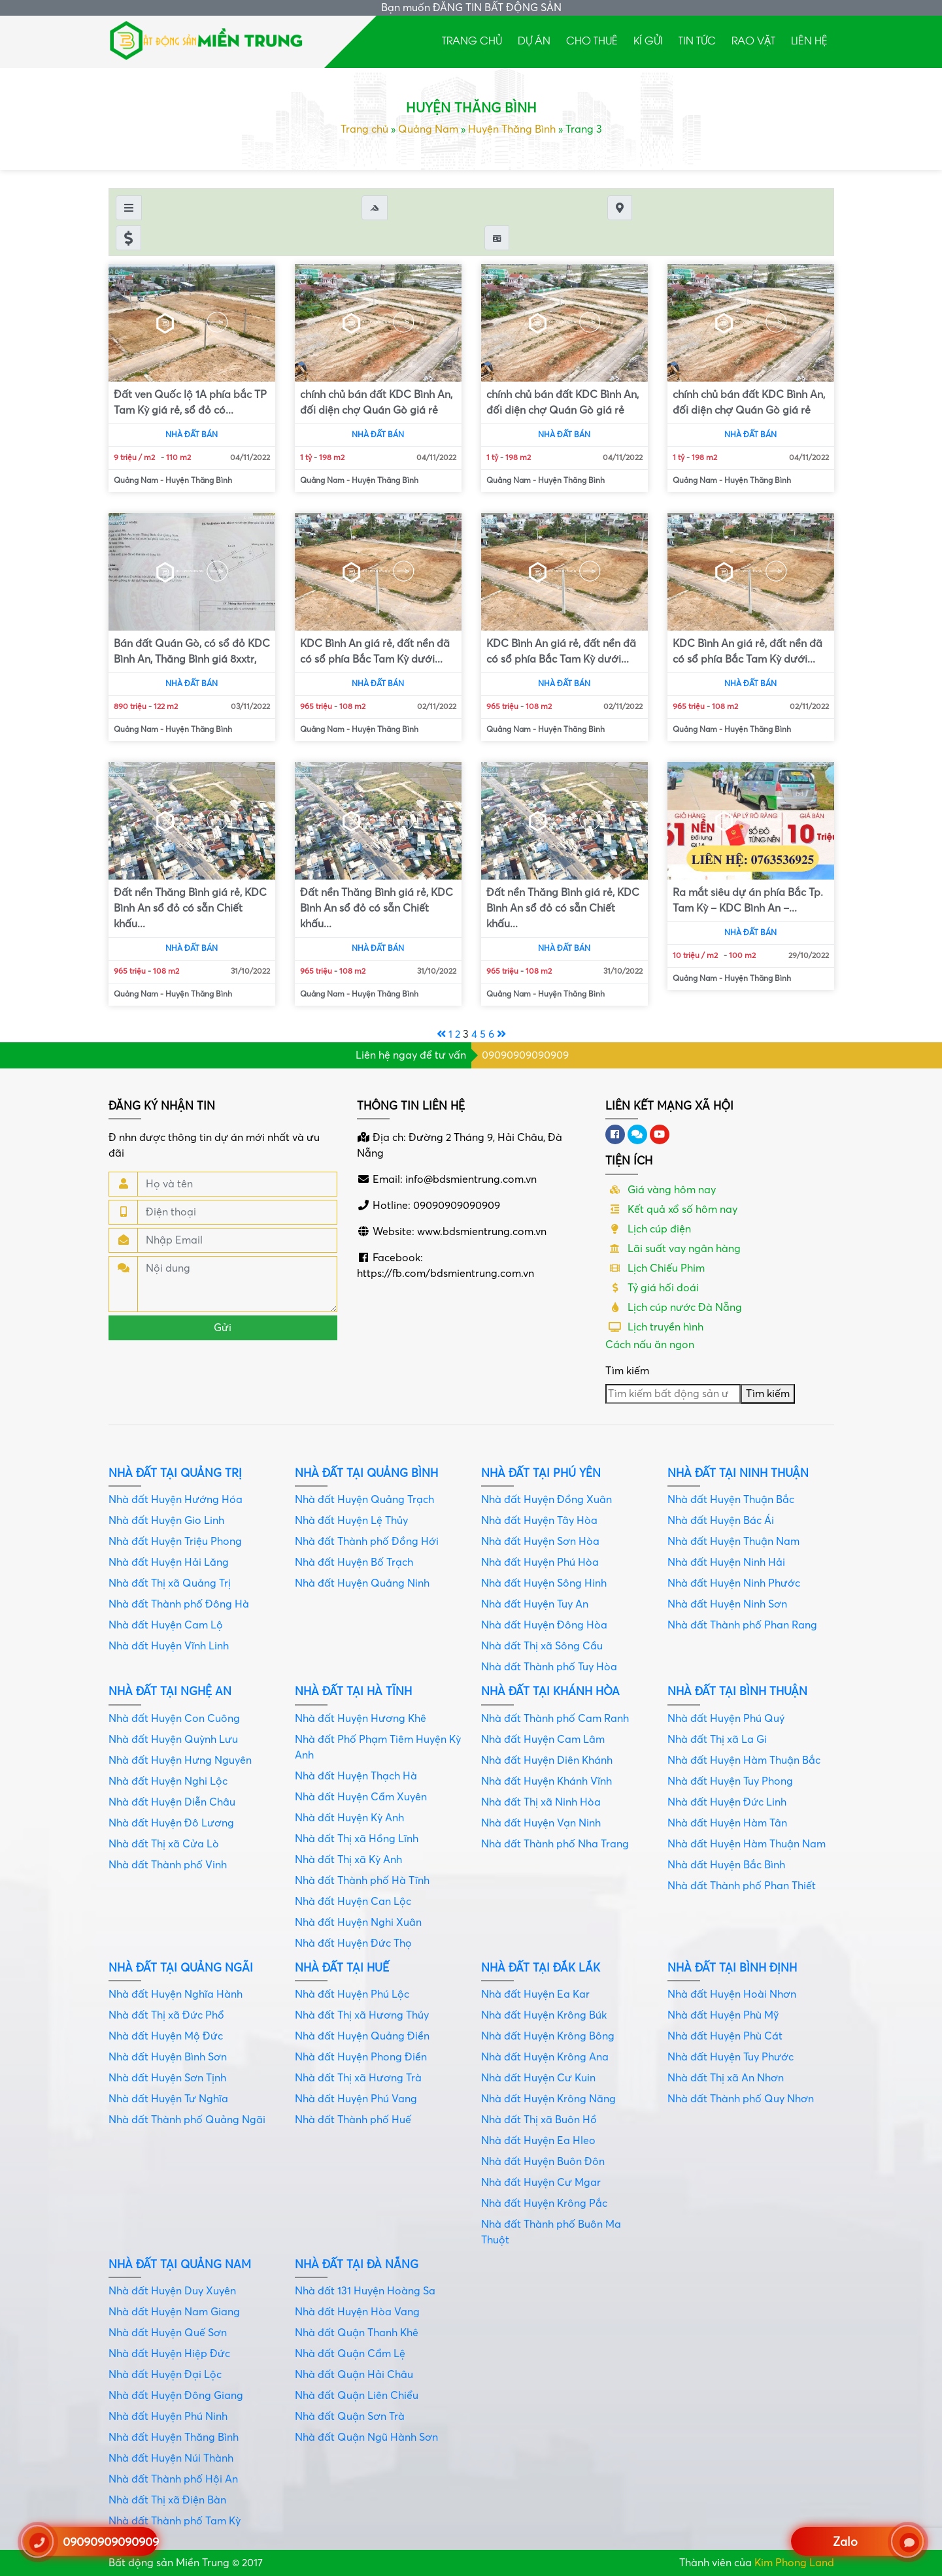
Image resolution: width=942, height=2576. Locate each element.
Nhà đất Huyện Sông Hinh (544, 1583)
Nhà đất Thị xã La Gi (717, 1739)
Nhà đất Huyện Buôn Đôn (543, 2162)
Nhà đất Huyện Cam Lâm (543, 1739)
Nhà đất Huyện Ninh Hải (726, 1562)
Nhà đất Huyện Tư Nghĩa (168, 2099)
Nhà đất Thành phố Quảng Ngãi (187, 2120)
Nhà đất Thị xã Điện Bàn (167, 2500)
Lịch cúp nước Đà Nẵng (673, 1307)
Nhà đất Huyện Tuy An (534, 1604)
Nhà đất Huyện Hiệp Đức (169, 2354)
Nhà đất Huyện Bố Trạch (354, 1562)
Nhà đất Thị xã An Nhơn (725, 2078)
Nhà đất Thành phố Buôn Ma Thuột (551, 2232)
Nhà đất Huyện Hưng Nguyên (180, 1760)
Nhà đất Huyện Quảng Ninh (362, 1583)
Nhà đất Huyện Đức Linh (726, 1802)
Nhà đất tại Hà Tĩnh (353, 1691)
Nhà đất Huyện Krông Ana (545, 2057)
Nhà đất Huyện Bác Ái (720, 1521)
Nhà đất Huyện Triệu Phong (175, 1541)
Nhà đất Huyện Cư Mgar (541, 2182)
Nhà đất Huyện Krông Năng (548, 2099)
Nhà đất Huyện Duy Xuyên (172, 2291)
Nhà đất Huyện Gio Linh (166, 1521)
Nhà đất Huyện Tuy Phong (730, 1781)
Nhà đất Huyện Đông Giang (176, 2396)
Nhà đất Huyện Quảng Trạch (364, 1500)
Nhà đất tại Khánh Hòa (550, 1691)
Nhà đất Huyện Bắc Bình (726, 1865)
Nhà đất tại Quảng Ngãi (181, 1968)
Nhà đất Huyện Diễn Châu (172, 1802)
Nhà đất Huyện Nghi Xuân (358, 1922)
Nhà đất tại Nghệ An (170, 1691)
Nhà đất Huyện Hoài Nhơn (731, 1994)
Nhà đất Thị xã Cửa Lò (164, 1844)
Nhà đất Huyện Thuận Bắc (730, 1500)
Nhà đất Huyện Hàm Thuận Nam (746, 1844)
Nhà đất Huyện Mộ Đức (166, 2036)
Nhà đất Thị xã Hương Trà (358, 2078)
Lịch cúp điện (648, 1229)
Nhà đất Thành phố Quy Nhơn (740, 2099)
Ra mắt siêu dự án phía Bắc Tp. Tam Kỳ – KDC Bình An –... (748, 900)
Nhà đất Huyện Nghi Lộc (168, 1781)
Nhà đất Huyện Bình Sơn (168, 2057)
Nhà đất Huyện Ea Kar (535, 1994)
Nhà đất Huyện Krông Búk (544, 2015)
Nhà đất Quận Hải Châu (354, 2375)
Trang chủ (472, 40)
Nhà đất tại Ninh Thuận (738, 1473)
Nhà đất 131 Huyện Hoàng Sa (365, 2291)
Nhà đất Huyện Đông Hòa (544, 1625)
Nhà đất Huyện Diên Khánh (547, 1760)
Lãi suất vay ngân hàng (673, 1249)
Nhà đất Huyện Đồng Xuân (546, 1500)
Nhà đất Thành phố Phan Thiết (741, 1886)
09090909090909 (525, 1055)
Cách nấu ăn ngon (649, 1345)
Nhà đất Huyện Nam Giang (174, 2312)
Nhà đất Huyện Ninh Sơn (727, 1604)
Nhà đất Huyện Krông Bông (547, 2036)
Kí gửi (648, 40)
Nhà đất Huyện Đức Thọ (353, 1943)
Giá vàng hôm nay (660, 1190)
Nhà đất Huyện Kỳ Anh (349, 1818)
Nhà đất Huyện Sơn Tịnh (167, 2078)
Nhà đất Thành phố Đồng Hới (367, 1541)
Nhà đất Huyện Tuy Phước (730, 2057)
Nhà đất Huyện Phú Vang (356, 2099)
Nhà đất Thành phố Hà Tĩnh (362, 1881)
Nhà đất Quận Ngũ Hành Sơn (366, 2437)
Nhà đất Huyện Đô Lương (171, 1823)
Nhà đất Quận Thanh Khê (356, 2333)
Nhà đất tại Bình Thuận (737, 1691)
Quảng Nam (428, 129)
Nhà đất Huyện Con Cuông (174, 1719)
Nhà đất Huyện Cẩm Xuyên (361, 1797)
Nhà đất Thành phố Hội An (173, 2479)
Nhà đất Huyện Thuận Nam (733, 1541)
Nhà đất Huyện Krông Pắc (544, 2203)
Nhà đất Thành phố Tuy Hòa (549, 1667)
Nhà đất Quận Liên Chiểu (356, 2396)
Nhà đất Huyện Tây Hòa (539, 1521)
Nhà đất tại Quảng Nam (180, 2264)
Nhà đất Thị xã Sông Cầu (542, 1646)
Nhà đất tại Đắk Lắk (540, 1968)
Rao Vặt (753, 40)
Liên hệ (809, 40)
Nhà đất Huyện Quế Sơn (168, 2333)
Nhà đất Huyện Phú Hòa (540, 1562)
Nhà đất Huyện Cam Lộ (166, 1625)
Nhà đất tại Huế (342, 1968)
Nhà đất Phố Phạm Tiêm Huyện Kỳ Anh (378, 1747)
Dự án (534, 40)
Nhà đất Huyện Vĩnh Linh (169, 1646)
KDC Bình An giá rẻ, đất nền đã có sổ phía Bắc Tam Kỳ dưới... (375, 651)
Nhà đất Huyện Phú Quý (725, 1719)
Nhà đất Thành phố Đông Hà (179, 1604)
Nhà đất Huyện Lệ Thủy (351, 1521)
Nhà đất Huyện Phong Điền (361, 2057)
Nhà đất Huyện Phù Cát (724, 2036)
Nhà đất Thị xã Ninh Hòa (541, 1802)
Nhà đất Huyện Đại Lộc (165, 2375)
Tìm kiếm (627, 1371)
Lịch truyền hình (654, 1327)
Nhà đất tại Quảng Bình (366, 1473)
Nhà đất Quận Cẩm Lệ (350, 2354)
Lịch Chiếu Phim (655, 1268)
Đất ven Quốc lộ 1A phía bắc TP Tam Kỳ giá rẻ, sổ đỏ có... (190, 402)
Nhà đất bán (191, 435)
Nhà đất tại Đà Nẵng (356, 2264)
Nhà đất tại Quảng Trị (175, 1473)
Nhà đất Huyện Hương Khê (360, 1719)
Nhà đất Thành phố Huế (353, 2120)
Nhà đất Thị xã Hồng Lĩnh (356, 1839)
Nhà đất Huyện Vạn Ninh (541, 1823)
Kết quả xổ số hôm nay (671, 1209)
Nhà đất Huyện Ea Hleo (538, 2141)
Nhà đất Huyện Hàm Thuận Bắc (743, 1760)
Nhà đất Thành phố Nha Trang (555, 1844)
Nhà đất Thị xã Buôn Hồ (539, 2120)
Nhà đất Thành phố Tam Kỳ (175, 2521)
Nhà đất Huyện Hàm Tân (727, 1823)
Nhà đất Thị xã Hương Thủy (362, 2015)
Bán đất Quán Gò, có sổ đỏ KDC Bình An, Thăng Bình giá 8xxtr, (192, 651)
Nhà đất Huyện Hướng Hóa (176, 1500)
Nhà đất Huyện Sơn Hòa (540, 1541)
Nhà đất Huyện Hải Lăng (169, 1562)
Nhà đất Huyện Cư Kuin (538, 2078)
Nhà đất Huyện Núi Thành (171, 2458)
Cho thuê (592, 40)
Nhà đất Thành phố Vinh (168, 1865)
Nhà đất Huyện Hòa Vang (357, 2312)
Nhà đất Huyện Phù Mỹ (723, 2015)
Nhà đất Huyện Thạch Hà (356, 1776)
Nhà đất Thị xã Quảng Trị (170, 1583)
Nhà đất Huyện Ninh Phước (733, 1583)
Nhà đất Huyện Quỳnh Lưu (173, 1739)
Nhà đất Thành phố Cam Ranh (555, 1719)
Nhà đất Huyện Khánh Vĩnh (546, 1781)
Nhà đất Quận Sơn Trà (350, 2416)
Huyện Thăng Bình (512, 129)
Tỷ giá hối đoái (652, 1288)
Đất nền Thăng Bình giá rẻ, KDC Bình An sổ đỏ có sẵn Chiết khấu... (190, 908)
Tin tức (697, 40)
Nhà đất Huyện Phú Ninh (168, 2416)
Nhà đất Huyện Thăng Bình (174, 2437)
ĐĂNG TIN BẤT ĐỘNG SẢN (497, 8)
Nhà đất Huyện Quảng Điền (362, 2036)
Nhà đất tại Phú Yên (541, 1473)
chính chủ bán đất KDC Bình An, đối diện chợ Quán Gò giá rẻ (376, 402)
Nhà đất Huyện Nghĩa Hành (176, 1994)
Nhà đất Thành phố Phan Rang (742, 1625)
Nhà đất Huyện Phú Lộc (352, 1994)
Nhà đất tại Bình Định (732, 1968)
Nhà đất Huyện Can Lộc (353, 1901)
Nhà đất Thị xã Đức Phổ (166, 2015)
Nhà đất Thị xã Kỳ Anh (348, 1860)
